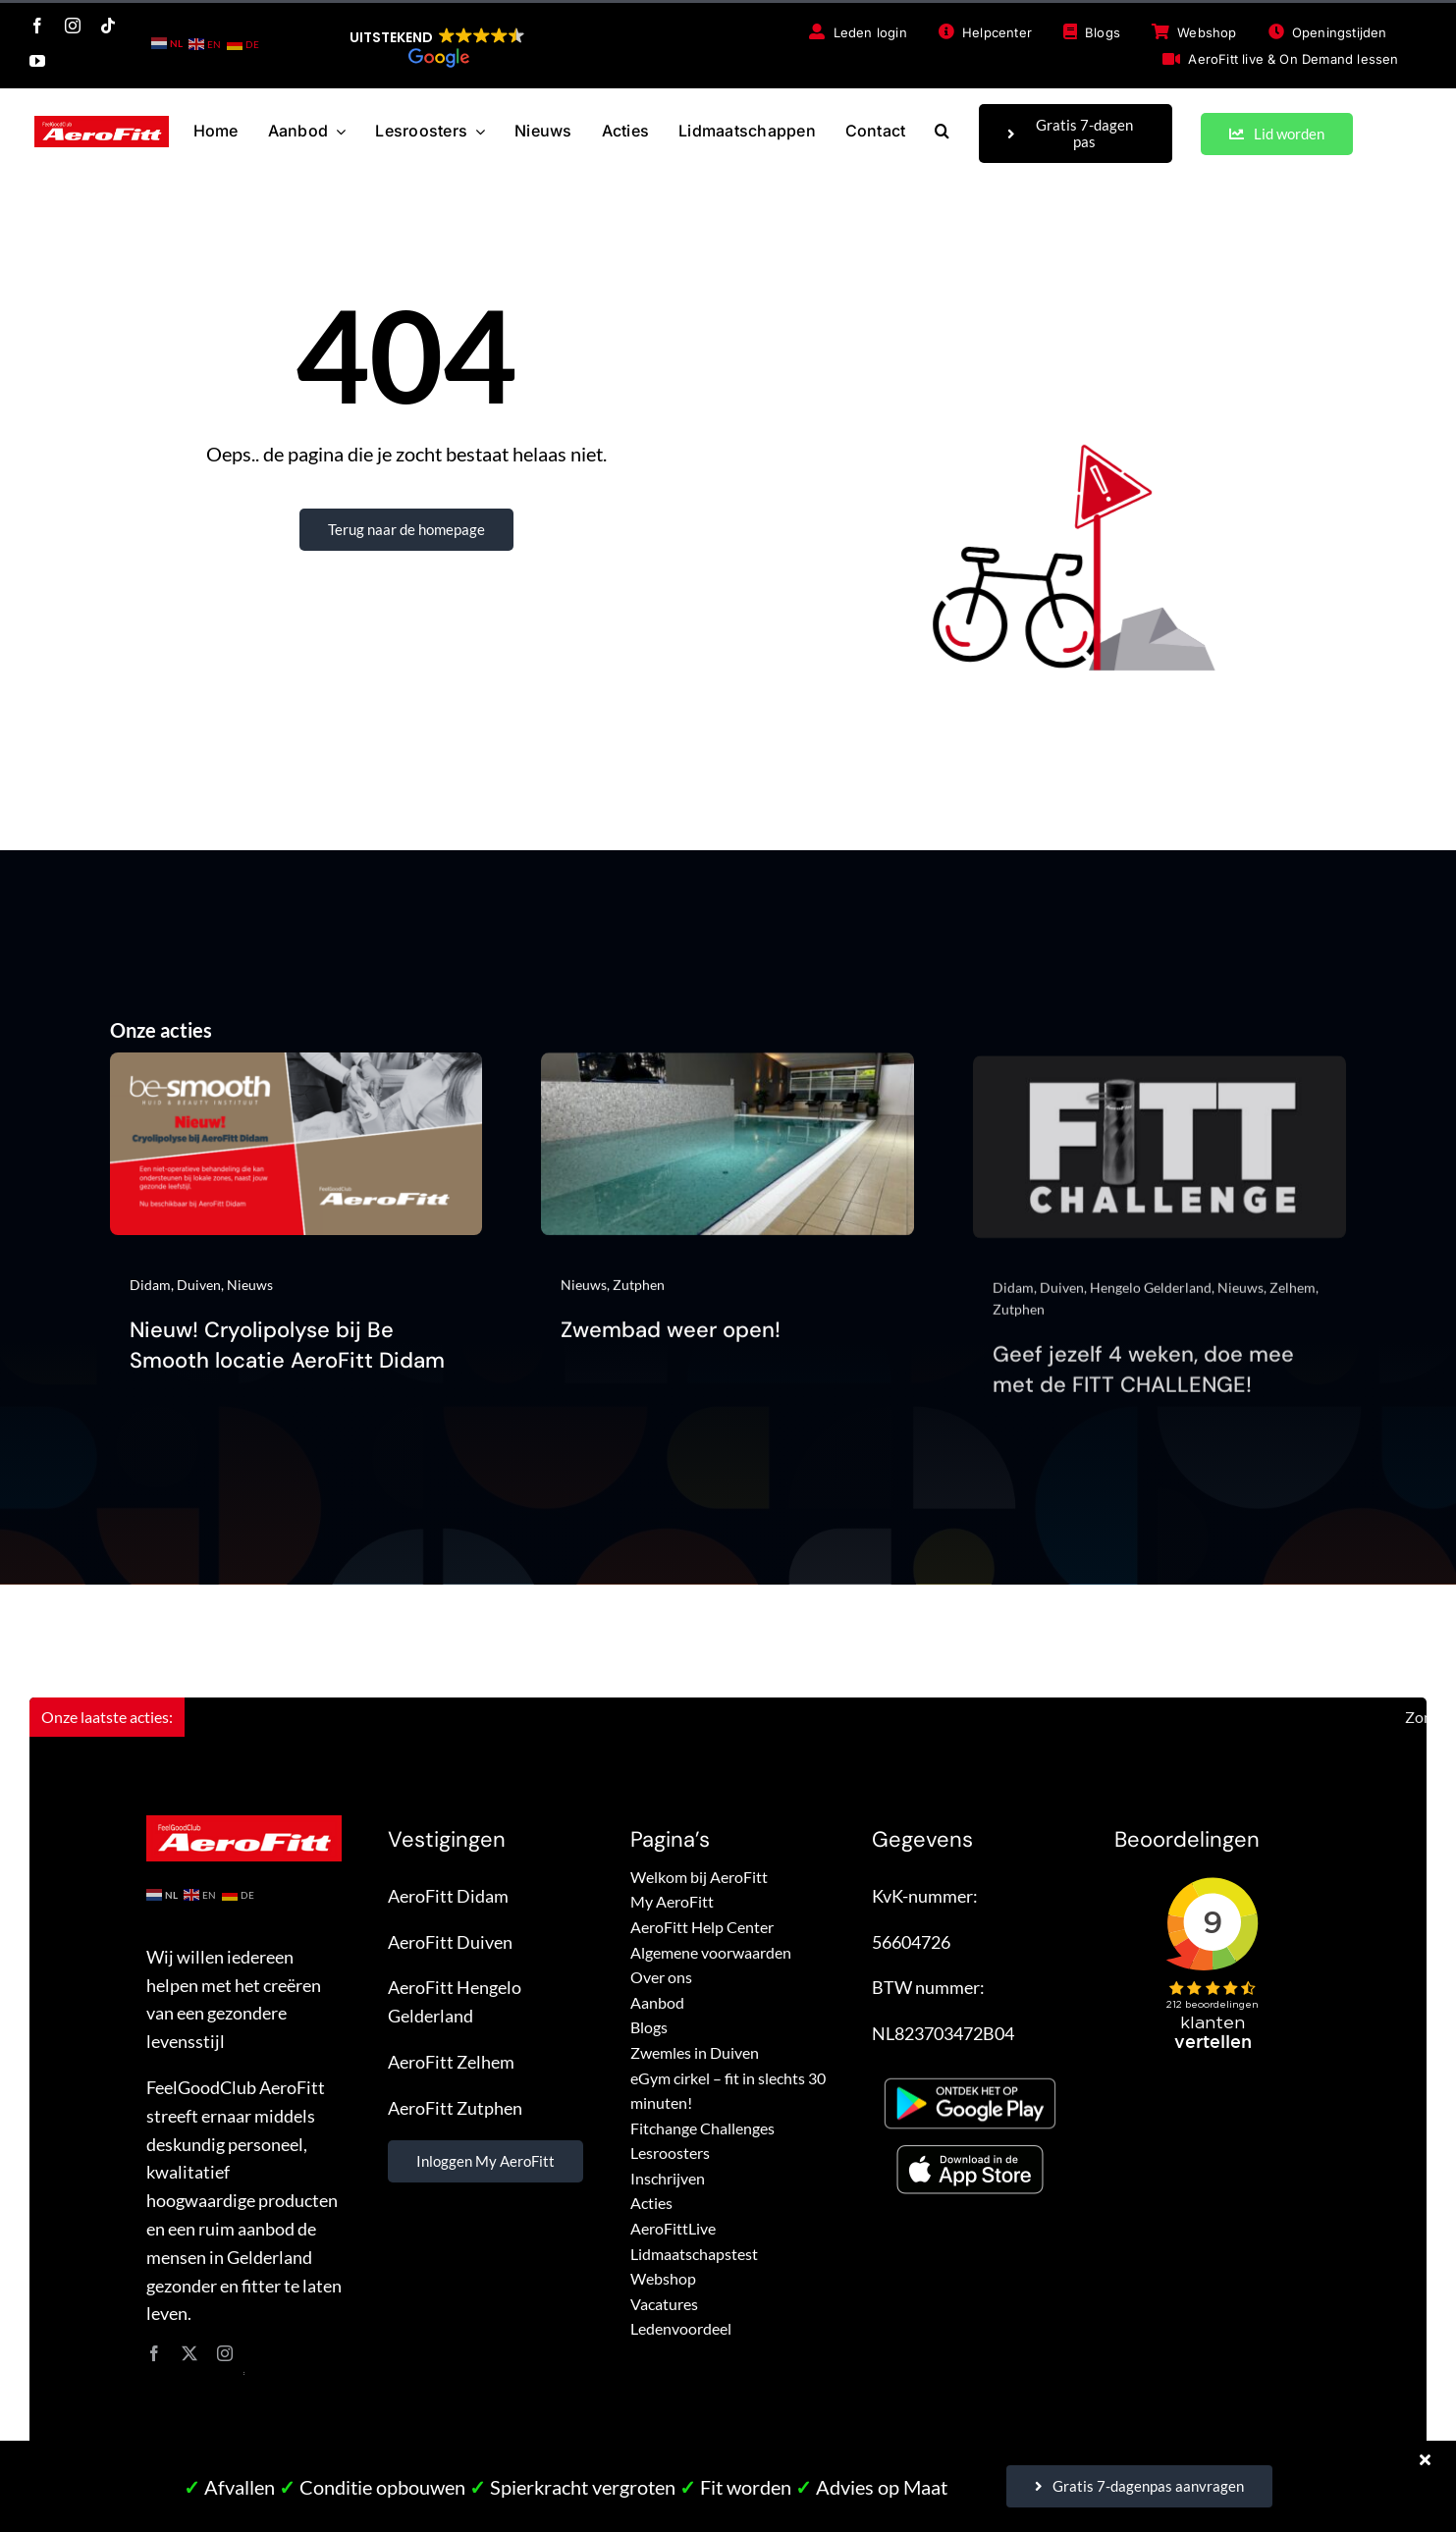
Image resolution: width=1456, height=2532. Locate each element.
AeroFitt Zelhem (451, 2062)
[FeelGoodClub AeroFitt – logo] (101, 124)
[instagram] (73, 25)
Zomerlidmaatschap (1384, 1716)
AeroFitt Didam (448, 1896)
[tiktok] (108, 25)
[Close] (1425, 2459)
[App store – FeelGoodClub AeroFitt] (969, 2150)
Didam (150, 1297)
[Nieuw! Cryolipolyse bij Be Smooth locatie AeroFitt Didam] (296, 1080)
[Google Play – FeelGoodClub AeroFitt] (969, 2074)
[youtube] (37, 61)
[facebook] (37, 25)
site (243, 2372)
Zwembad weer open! (671, 1349)
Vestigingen (447, 1839)
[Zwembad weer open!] (727, 1086)
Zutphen (639, 1303)
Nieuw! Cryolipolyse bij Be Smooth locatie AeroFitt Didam (287, 1358)
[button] (437, 47)
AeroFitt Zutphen (455, 2108)
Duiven (199, 1297)
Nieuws (250, 1297)
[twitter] (189, 2353)
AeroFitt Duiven (450, 1942)
